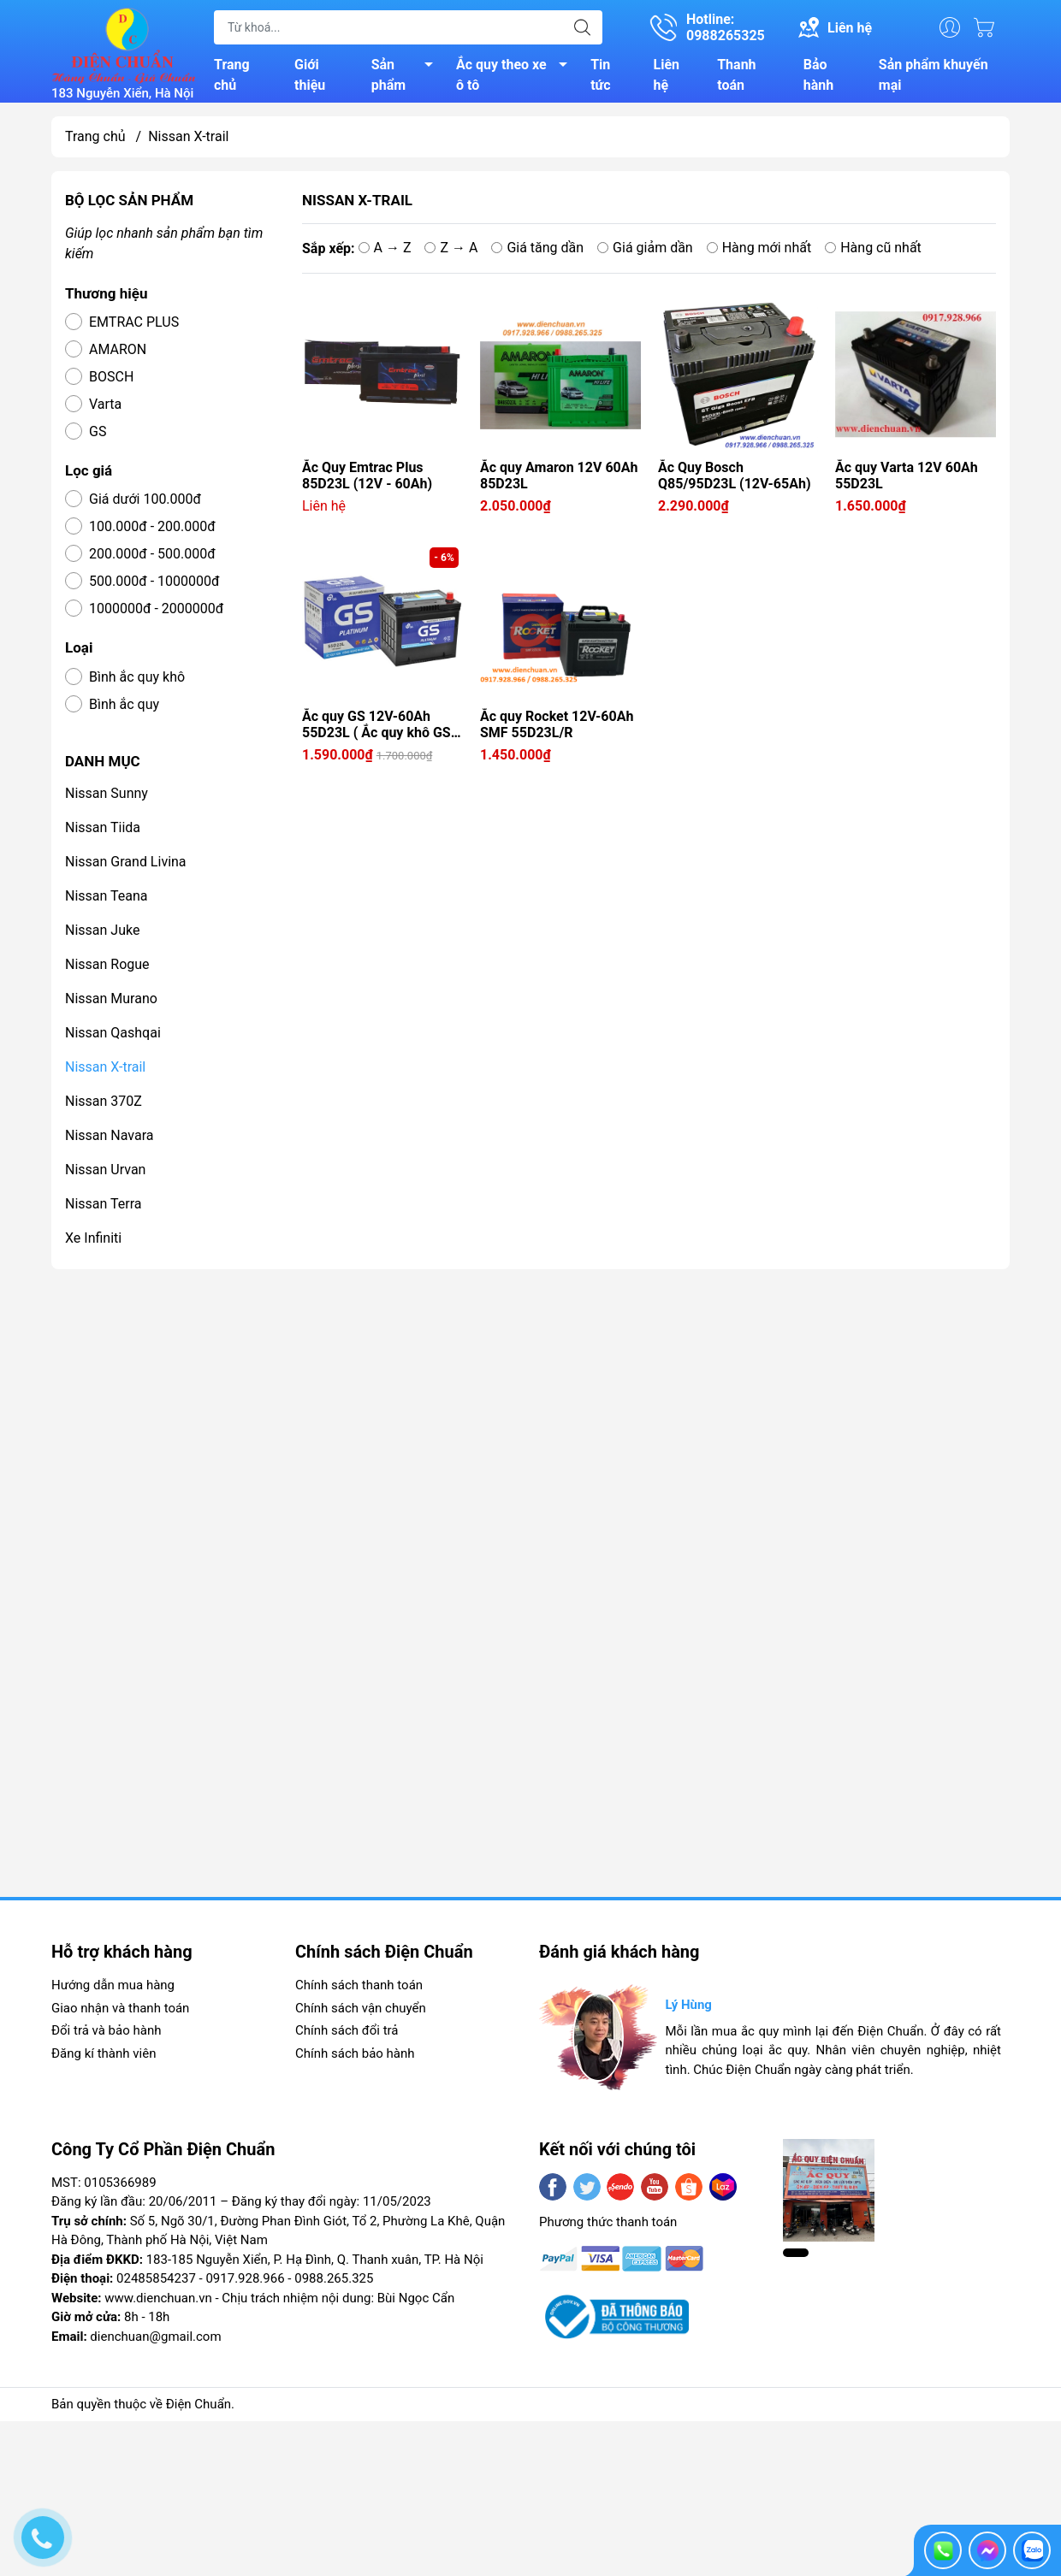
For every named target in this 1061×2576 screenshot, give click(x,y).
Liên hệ (667, 78)
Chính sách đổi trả (346, 2037)
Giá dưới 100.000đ (145, 506)
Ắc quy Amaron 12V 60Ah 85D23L (558, 482)
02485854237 (156, 2285)
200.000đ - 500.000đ (152, 560)
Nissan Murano (111, 1005)
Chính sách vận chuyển (360, 2015)
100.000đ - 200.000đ (152, 533)
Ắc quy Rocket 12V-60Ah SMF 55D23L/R (556, 731)
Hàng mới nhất (759, 253)
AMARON (117, 356)
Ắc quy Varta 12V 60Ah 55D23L (906, 482)
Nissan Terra (103, 1210)
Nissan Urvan (105, 1176)
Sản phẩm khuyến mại (933, 78)
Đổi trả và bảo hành (106, 2037)
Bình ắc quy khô (137, 684)
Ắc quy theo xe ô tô (516, 78)
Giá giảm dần (645, 253)
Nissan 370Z (103, 1108)
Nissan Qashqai (113, 1039)
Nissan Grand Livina (126, 868)
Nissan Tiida (102, 834)
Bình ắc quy (124, 711)
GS (97, 438)
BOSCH (111, 383)
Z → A (450, 253)
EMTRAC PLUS (134, 329)
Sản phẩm (406, 78)
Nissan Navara (109, 1142)
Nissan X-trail (105, 1074)
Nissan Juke (102, 937)
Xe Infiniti (93, 1245)
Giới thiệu (309, 78)
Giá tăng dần (537, 253)
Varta (105, 411)
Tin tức (600, 78)
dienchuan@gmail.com (155, 2343)
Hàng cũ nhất (873, 253)
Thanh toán (736, 78)
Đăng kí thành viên (103, 2060)
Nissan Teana (106, 903)
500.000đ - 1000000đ (154, 588)
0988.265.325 (333, 2285)
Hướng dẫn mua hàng (113, 1992)
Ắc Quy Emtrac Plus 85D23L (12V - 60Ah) (367, 482)
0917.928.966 (244, 2285)
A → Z (385, 253)
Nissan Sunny (106, 800)
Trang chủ (232, 78)
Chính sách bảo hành (355, 2060)
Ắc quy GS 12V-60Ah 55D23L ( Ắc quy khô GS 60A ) (376, 731)
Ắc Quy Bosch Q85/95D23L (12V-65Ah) (734, 482)
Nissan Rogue (107, 971)
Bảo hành (818, 78)
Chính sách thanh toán (359, 1992)
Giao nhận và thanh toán (120, 2015)
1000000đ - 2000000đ (156, 615)
